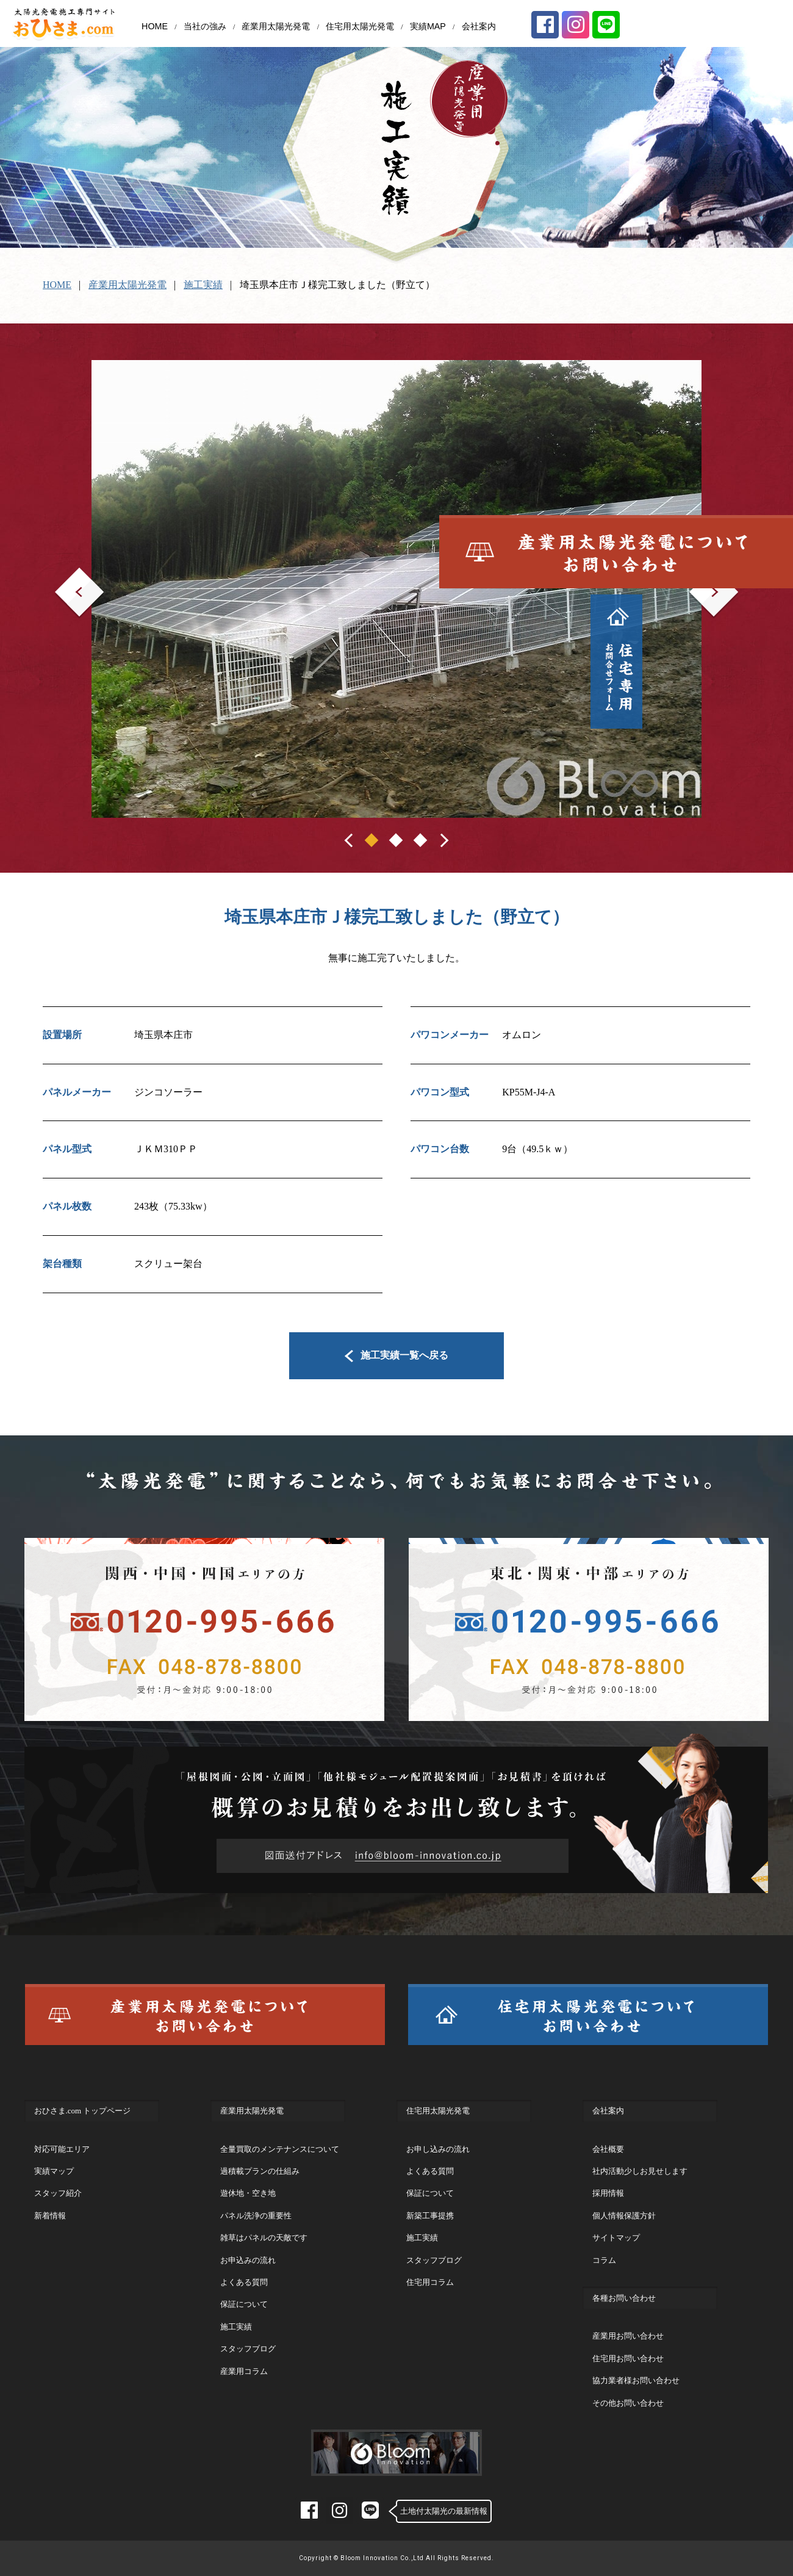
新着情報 (50, 2215)
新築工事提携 (430, 2215)
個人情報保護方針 (624, 2215)
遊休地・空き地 (248, 2193)
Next (698, 576)
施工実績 (203, 285)
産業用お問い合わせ (628, 2335)
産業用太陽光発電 (276, 26)
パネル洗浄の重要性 (256, 2215)
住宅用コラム (430, 2282)
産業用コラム (244, 2371)
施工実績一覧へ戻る (397, 1355)
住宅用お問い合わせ (628, 2358)
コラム (604, 2260)
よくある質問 (244, 2282)
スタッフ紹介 (58, 2193)
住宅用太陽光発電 (360, 26)
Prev (64, 576)
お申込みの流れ (248, 2260)
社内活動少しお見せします (639, 2171)
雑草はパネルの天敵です (263, 2237)
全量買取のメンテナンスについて (279, 2149)
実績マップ (54, 2171)
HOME (155, 26)
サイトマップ (616, 2237)
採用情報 (608, 2193)
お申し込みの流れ (438, 2149)
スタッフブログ (248, 2348)
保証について (244, 2304)
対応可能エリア (62, 2149)
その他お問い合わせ (628, 2403)
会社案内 (479, 26)
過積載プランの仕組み (260, 2171)
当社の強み (205, 26)
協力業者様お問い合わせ (636, 2380)
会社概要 (608, 2149)
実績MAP (428, 26)
